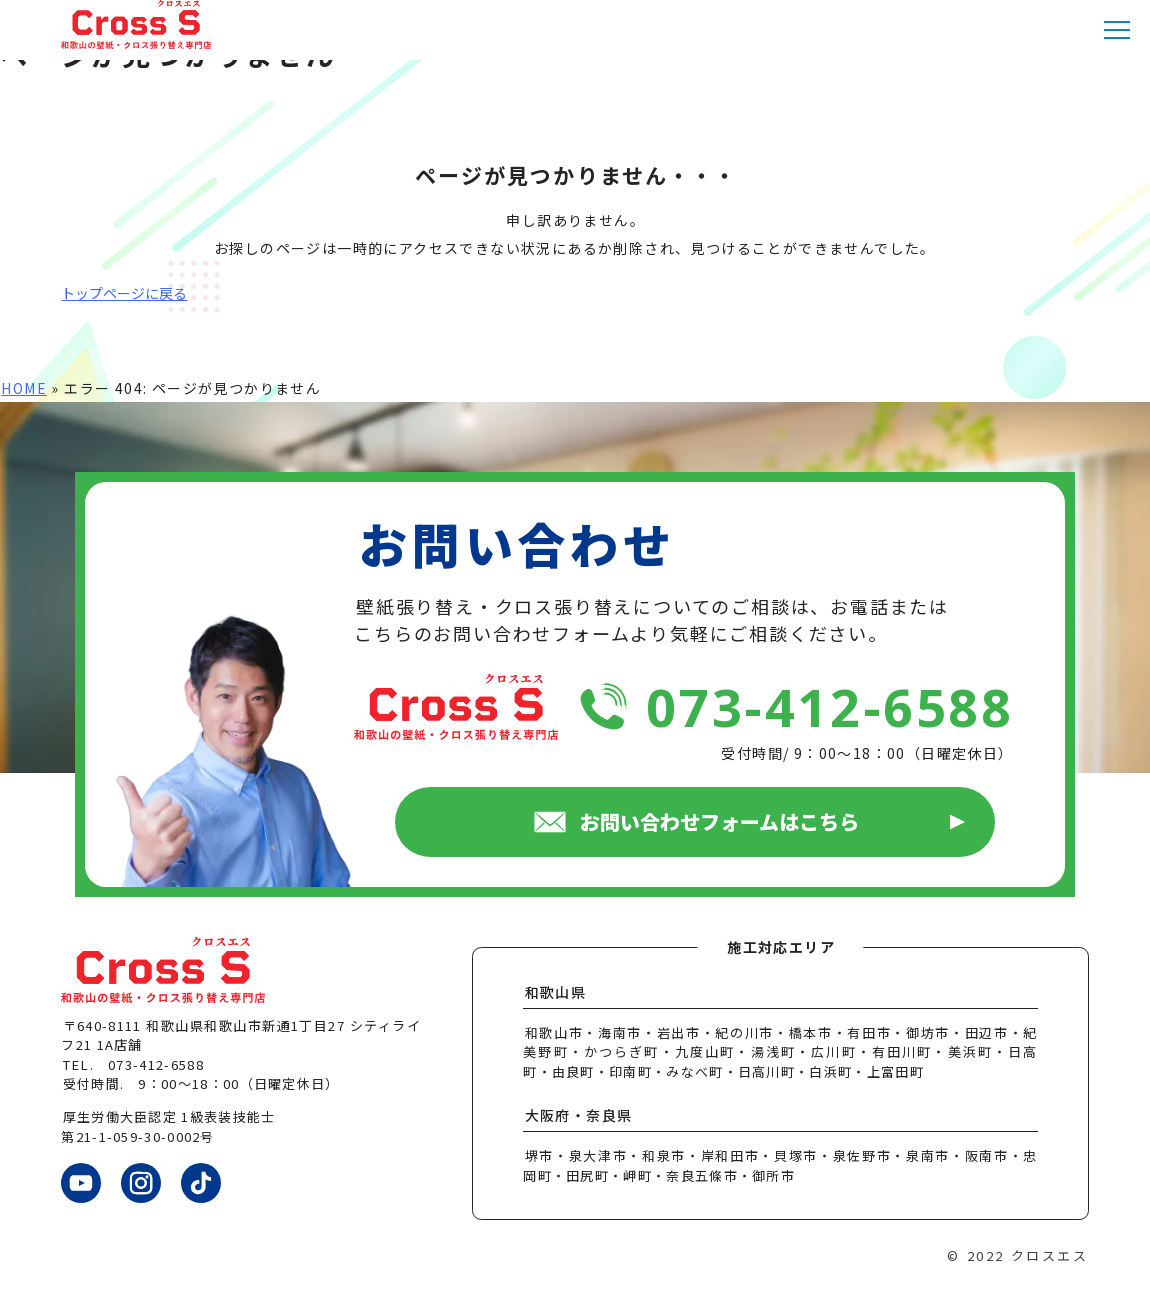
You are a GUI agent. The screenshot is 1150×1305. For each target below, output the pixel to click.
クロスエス (1050, 1255)
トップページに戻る (124, 293)
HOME (24, 388)
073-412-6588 (829, 706)
